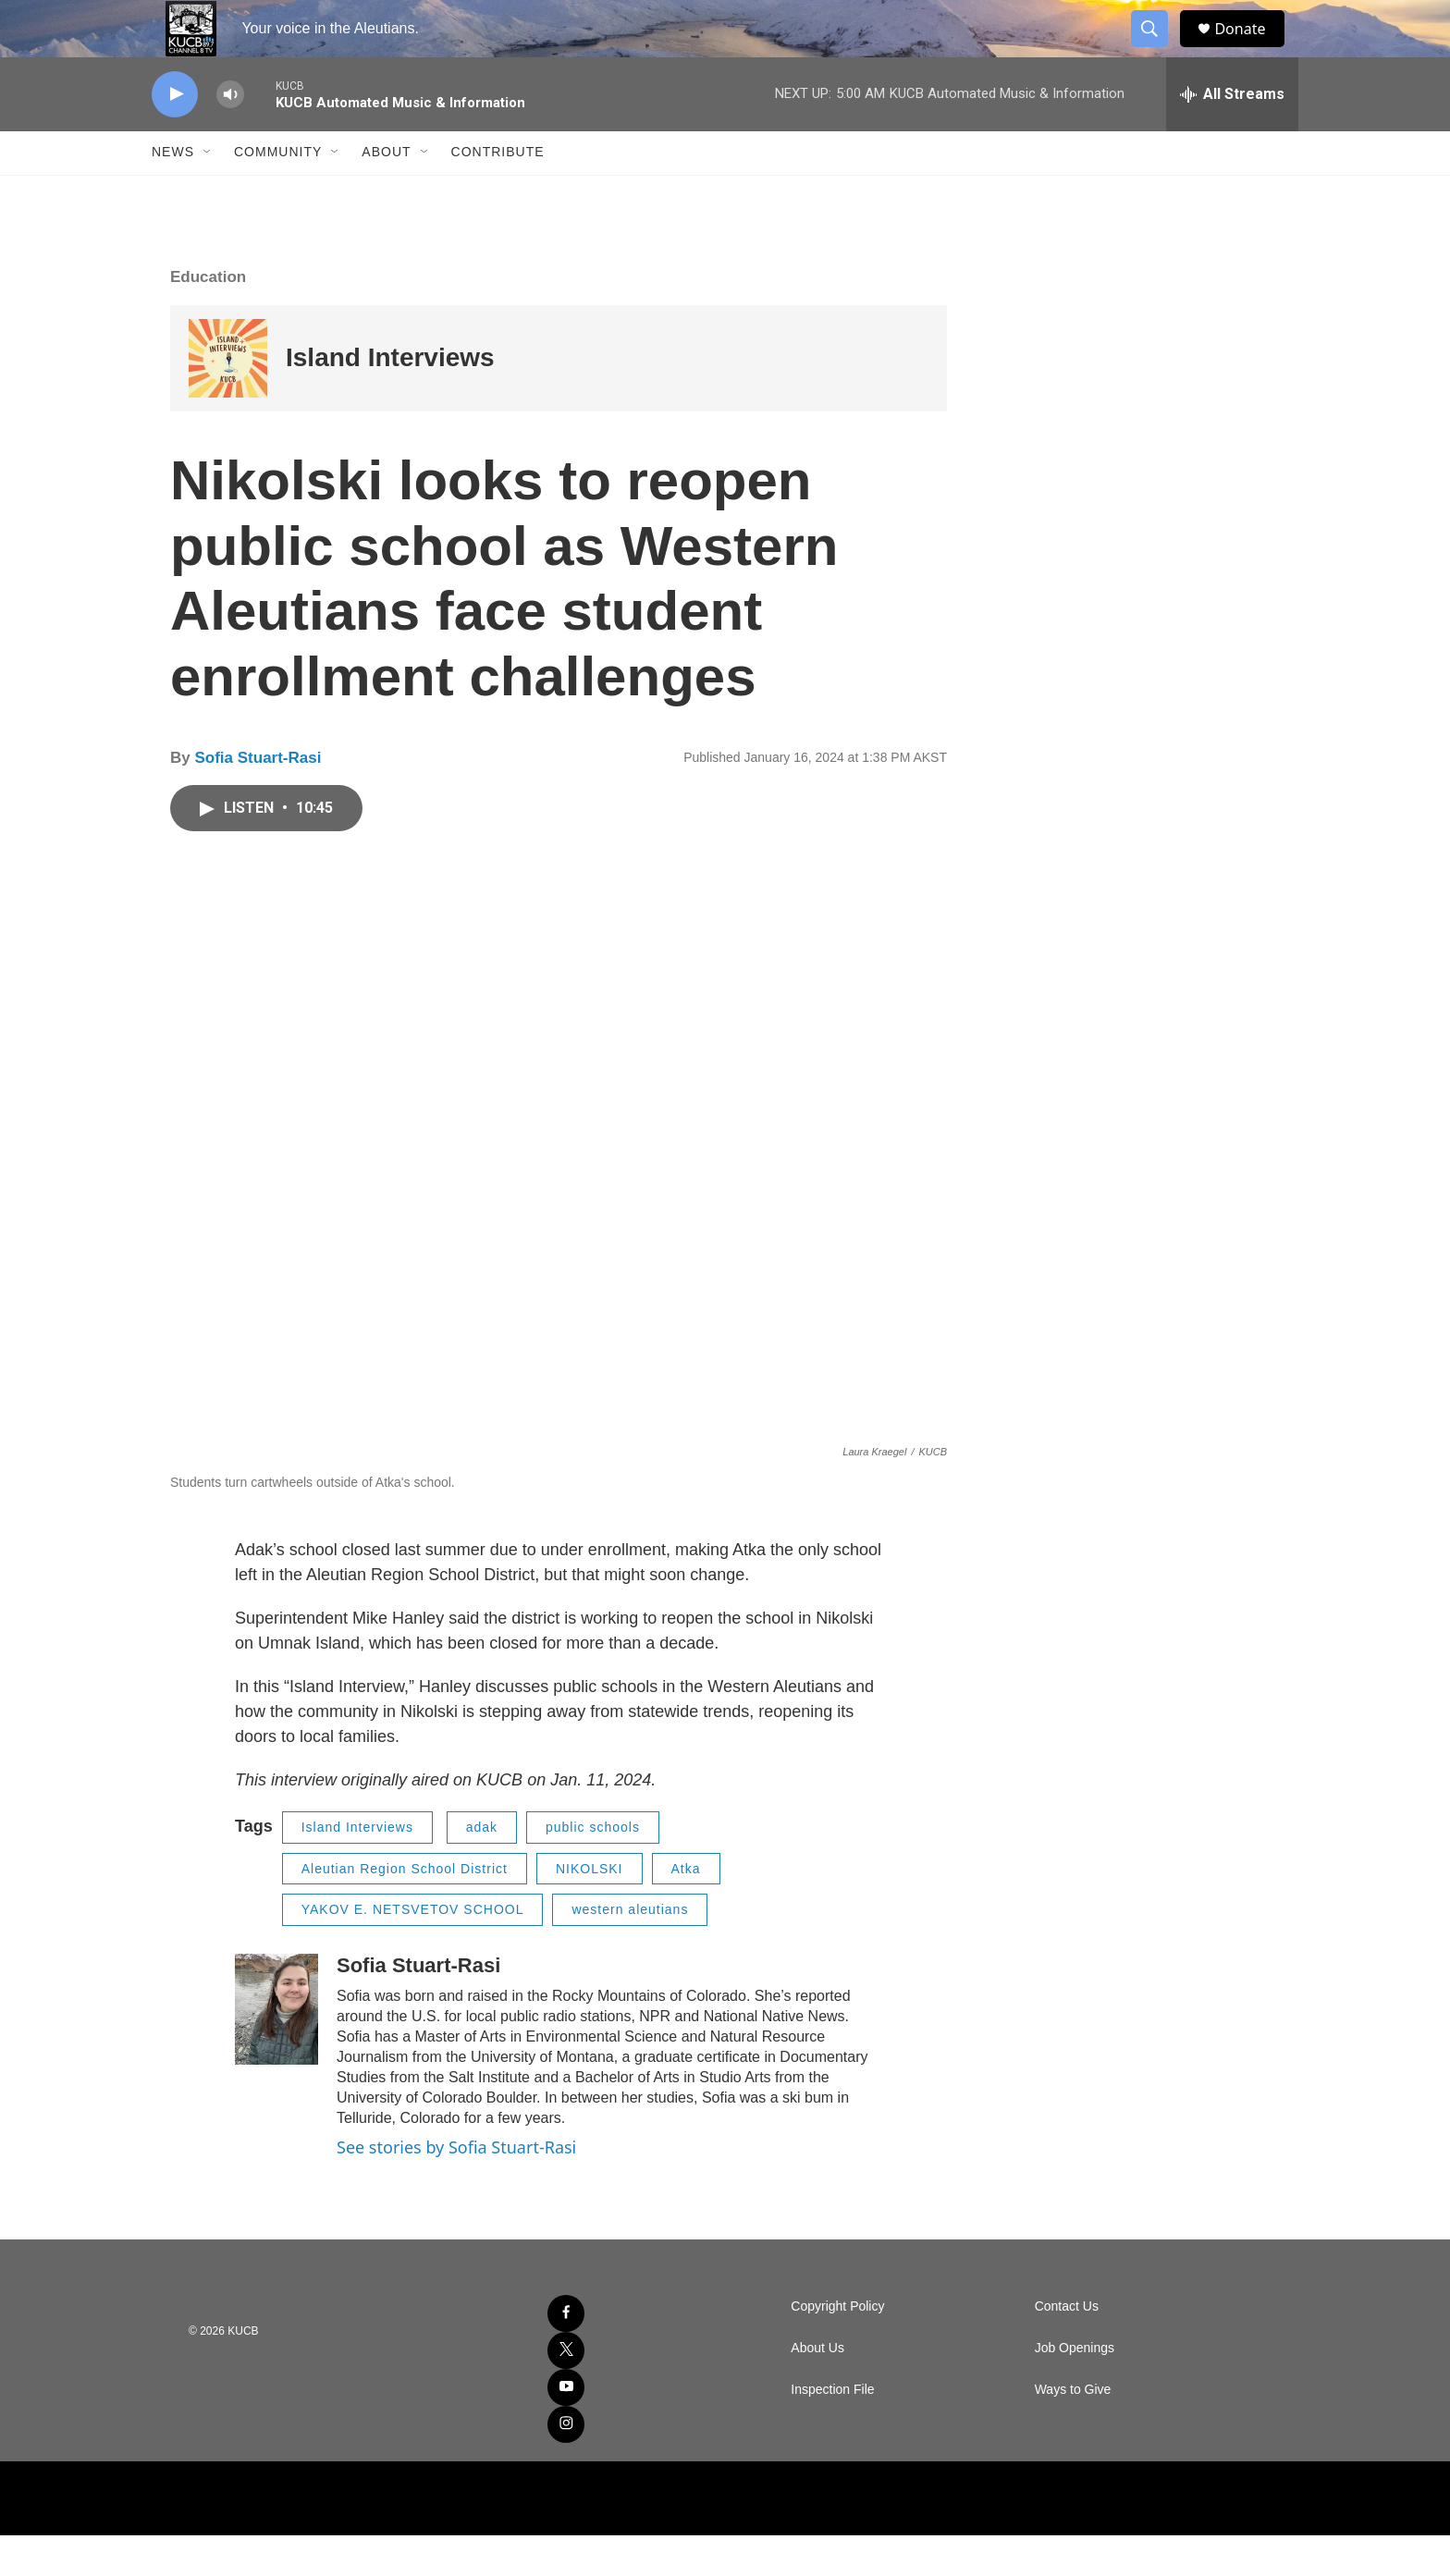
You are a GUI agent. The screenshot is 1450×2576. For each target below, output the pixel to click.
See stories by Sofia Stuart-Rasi (456, 2187)
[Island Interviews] (228, 398)
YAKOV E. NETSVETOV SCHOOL (412, 1950)
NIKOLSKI (589, 1908)
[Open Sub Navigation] (208, 192)
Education (208, 316)
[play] (175, 134)
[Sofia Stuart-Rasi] (276, 2048)
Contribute (498, 192)
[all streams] (1232, 134)
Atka (686, 1908)
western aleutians (629, 1950)
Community (278, 192)
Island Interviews (390, 398)
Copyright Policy (837, 2347)
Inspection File (832, 2430)
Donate (1251, 48)
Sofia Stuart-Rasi (257, 797)
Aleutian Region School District (404, 1908)
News (173, 192)
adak (482, 1867)
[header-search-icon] (1157, 49)
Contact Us (1067, 2347)
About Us (817, 2389)
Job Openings (1074, 2389)
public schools (593, 1867)
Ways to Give (1073, 2430)
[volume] (230, 134)
